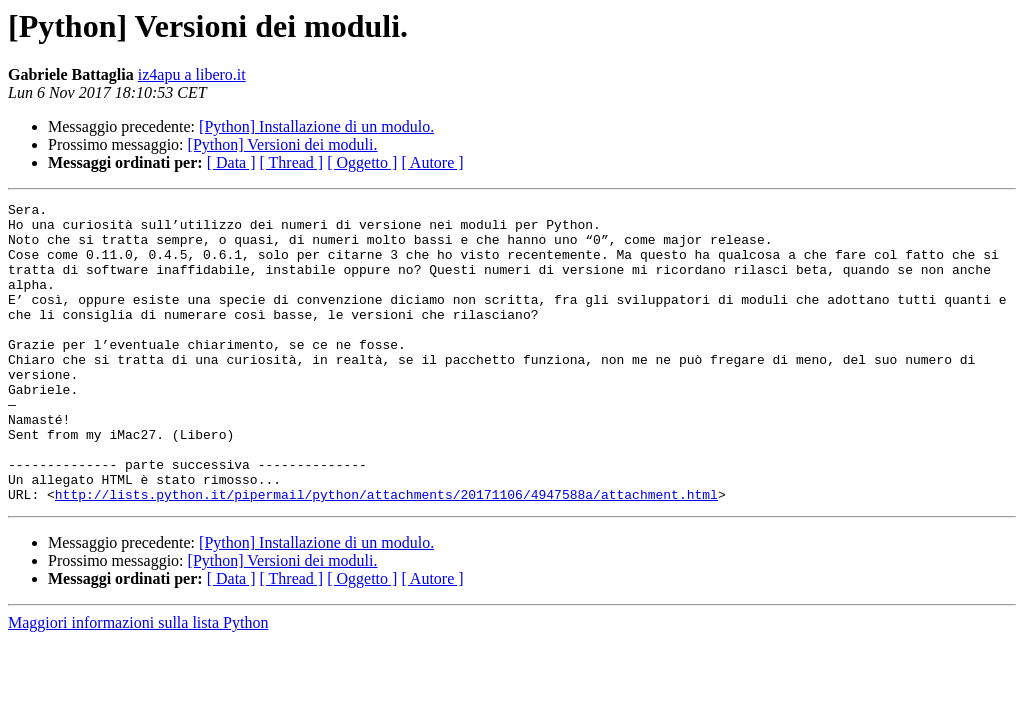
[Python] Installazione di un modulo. (316, 126)
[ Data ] (231, 162)
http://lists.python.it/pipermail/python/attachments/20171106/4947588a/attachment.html (386, 554)
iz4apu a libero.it (192, 74)
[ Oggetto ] (362, 162)
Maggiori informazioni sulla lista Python (138, 682)
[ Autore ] (432, 162)
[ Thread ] (292, 162)
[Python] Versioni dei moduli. (283, 144)
